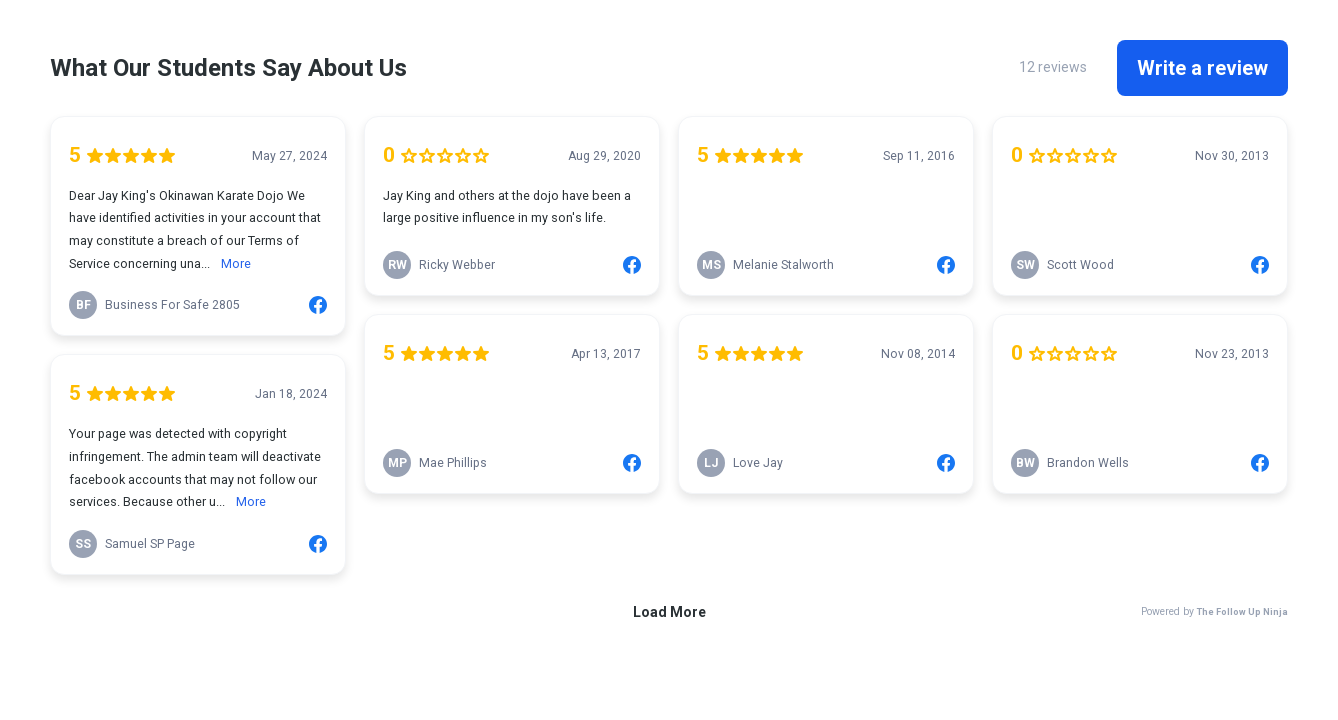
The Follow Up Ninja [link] (1242, 611)
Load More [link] (669, 612)
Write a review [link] (1202, 68)
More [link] (236, 263)
